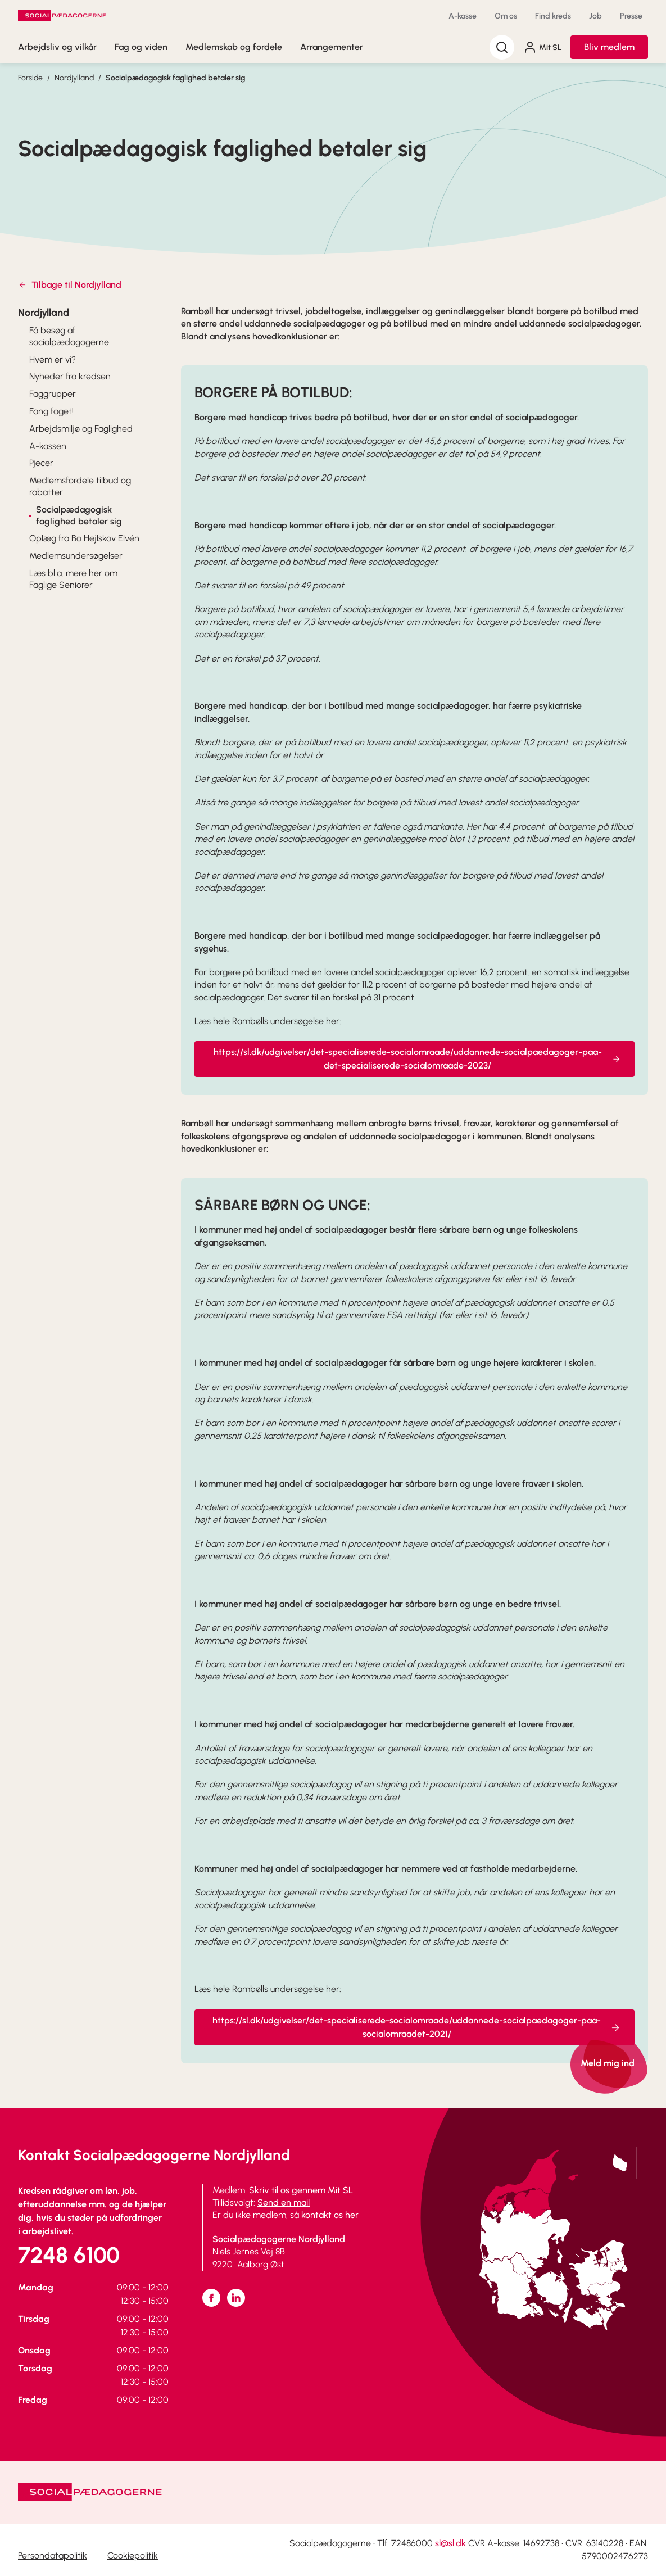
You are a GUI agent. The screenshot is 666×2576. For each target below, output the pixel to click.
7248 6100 (69, 2255)
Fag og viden (141, 47)
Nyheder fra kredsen (70, 376)
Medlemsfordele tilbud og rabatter (80, 486)
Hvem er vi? (52, 359)
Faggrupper (52, 393)
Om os (506, 16)
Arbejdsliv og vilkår (57, 47)
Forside (30, 78)
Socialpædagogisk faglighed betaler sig (175, 78)
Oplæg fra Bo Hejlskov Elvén (84, 538)
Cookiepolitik (132, 2555)
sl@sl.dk (450, 2543)
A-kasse (462, 16)
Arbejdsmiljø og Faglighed (81, 428)
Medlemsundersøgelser (76, 555)
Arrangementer (331, 47)
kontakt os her (330, 2215)
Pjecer (41, 463)
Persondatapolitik (52, 2555)
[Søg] (502, 47)
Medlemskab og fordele (233, 47)
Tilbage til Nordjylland (69, 284)
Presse (631, 16)
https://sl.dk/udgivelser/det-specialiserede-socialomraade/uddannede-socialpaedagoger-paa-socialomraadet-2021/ (416, 2048)
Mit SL (542, 47)
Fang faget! (51, 411)
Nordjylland (74, 78)
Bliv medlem (609, 47)
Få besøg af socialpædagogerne (69, 336)
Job (595, 16)
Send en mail (283, 2202)
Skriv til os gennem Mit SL (302, 2190)
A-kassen (47, 446)
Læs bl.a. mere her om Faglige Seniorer (73, 579)
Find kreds (553, 16)
